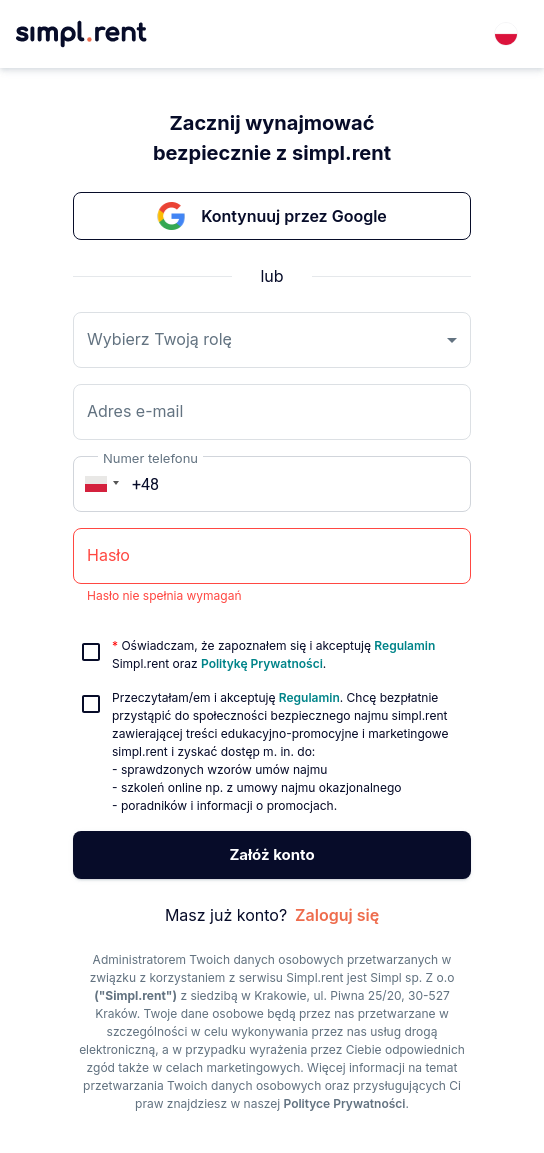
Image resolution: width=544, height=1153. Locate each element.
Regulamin (404, 645)
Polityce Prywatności (345, 1103)
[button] (99, 484)
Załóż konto (272, 855)
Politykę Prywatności (262, 663)
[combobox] (506, 34)
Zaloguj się (337, 915)
